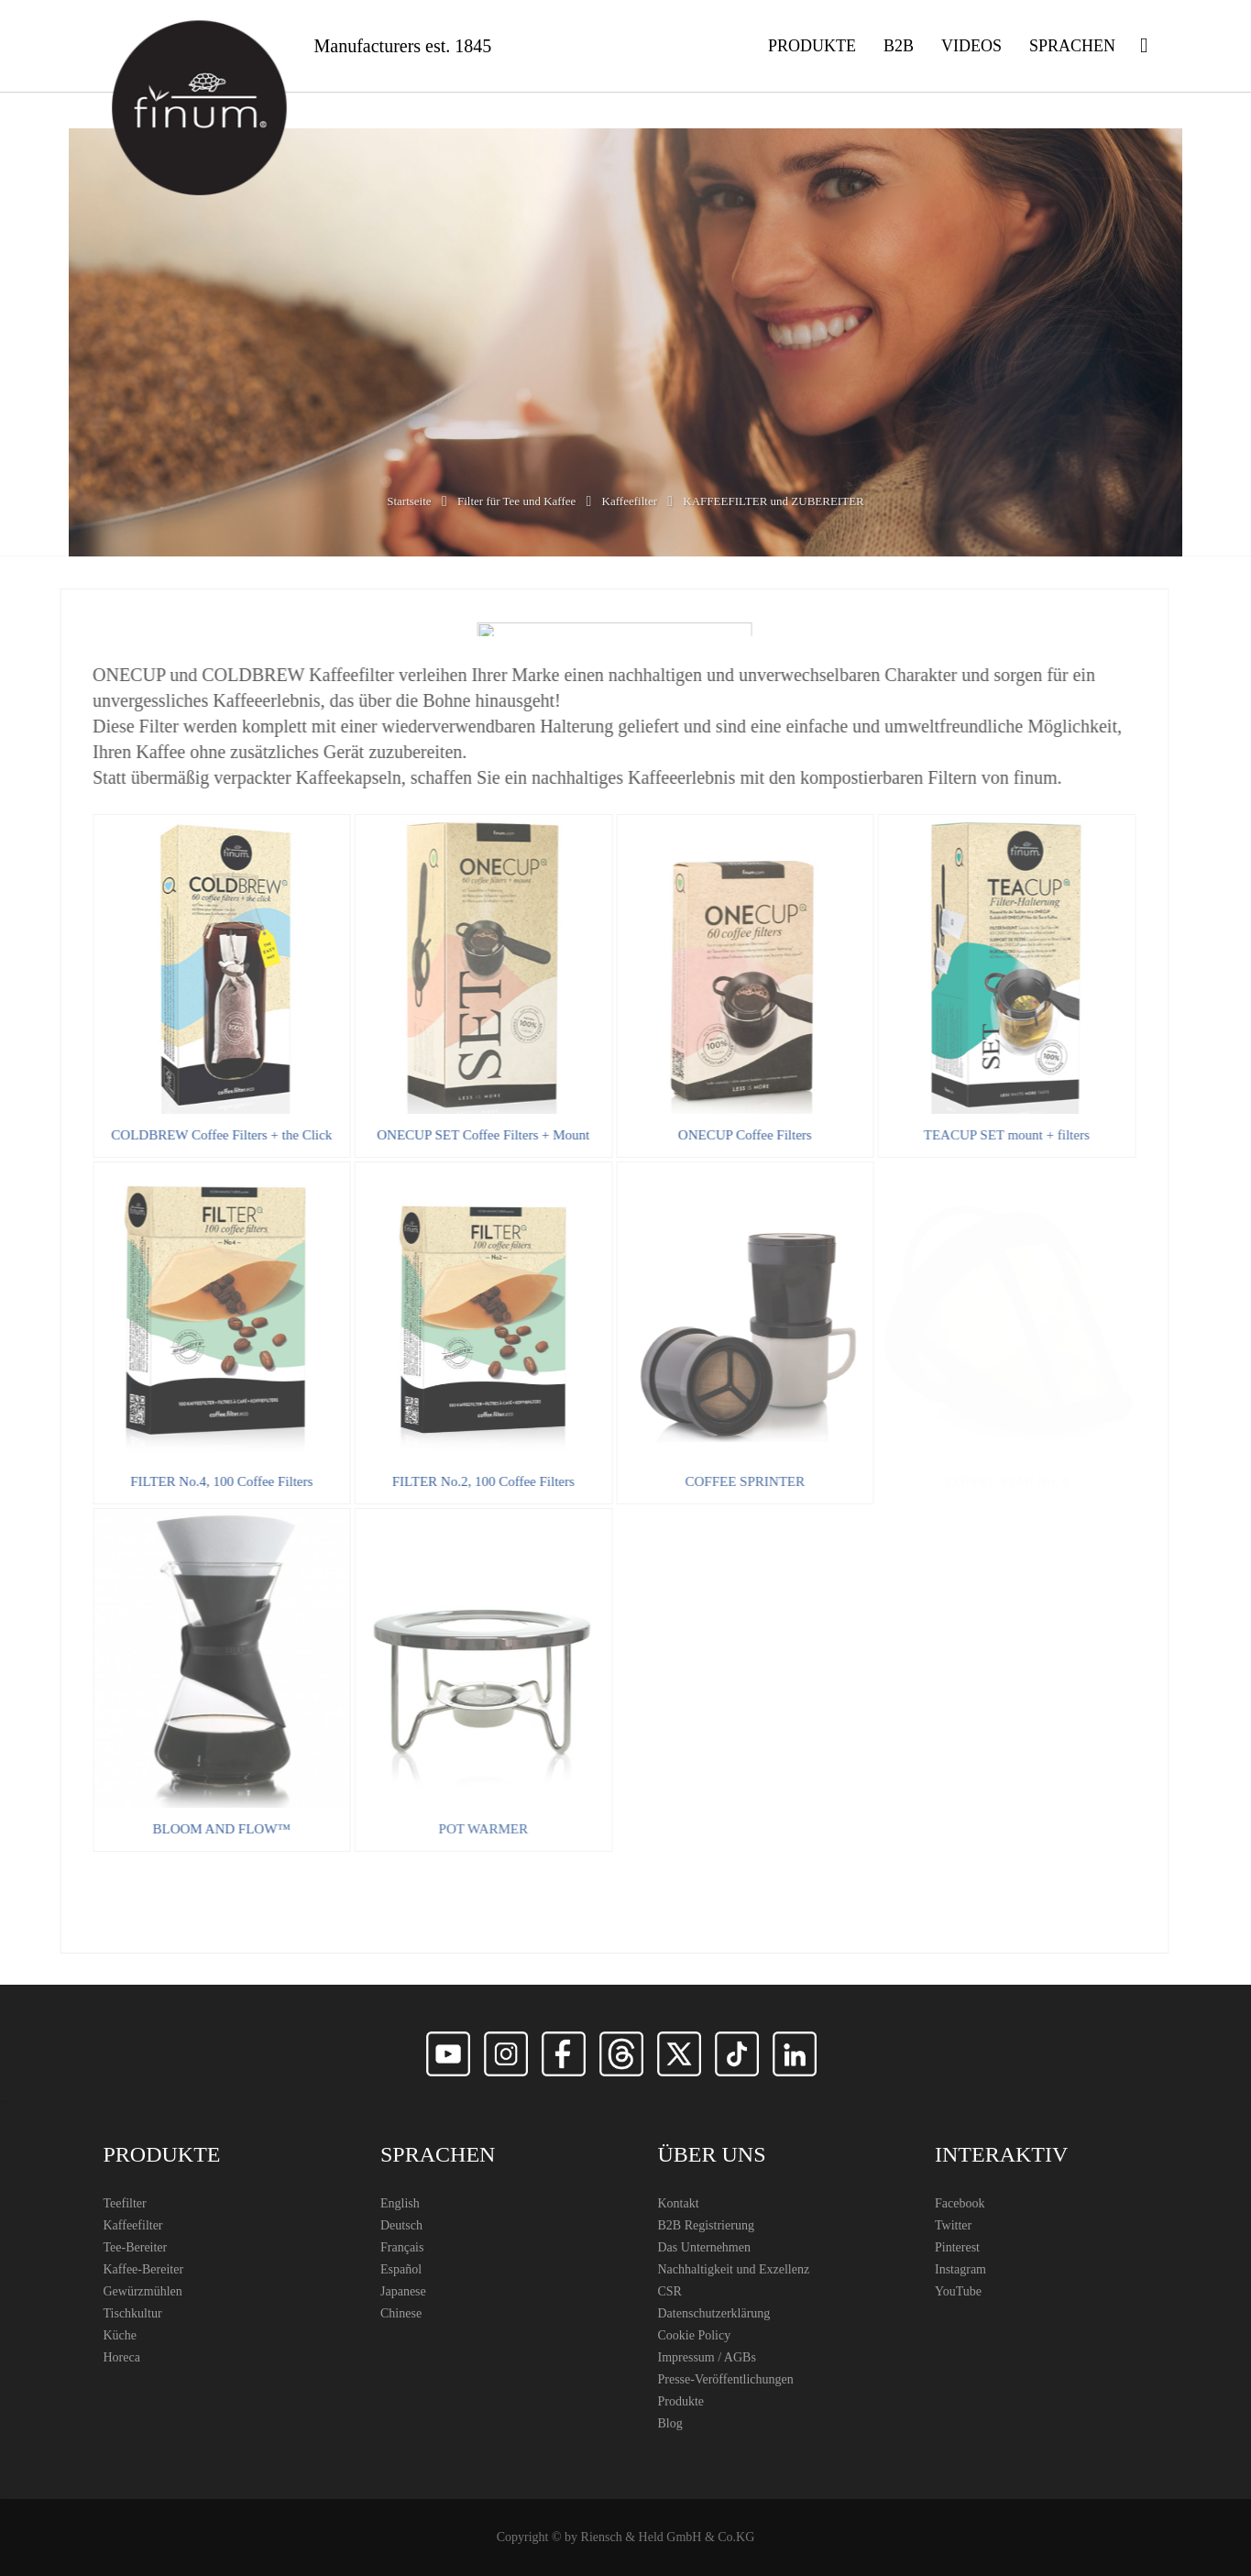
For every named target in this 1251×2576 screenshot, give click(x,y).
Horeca (122, 2357)
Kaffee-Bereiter (144, 2269)
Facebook (959, 2203)
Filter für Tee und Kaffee (516, 501)
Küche (120, 2335)
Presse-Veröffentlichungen (726, 2379)
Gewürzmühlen (143, 2291)
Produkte (681, 2401)
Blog (670, 2423)
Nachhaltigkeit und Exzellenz (734, 2269)
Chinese (401, 2313)
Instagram (960, 2269)
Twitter (953, 2225)
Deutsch (401, 2225)
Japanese (403, 2291)
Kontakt (678, 2203)
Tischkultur (133, 2313)
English (400, 2203)
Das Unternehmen (704, 2247)
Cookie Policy (694, 2335)
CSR (670, 2291)
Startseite (409, 501)
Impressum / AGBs (707, 2357)
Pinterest (957, 2247)
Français (401, 2247)
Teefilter (125, 2203)
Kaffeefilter (629, 501)
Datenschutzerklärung (714, 2313)
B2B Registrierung (706, 2225)
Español (401, 2269)
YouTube (958, 2291)
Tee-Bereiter (136, 2247)
